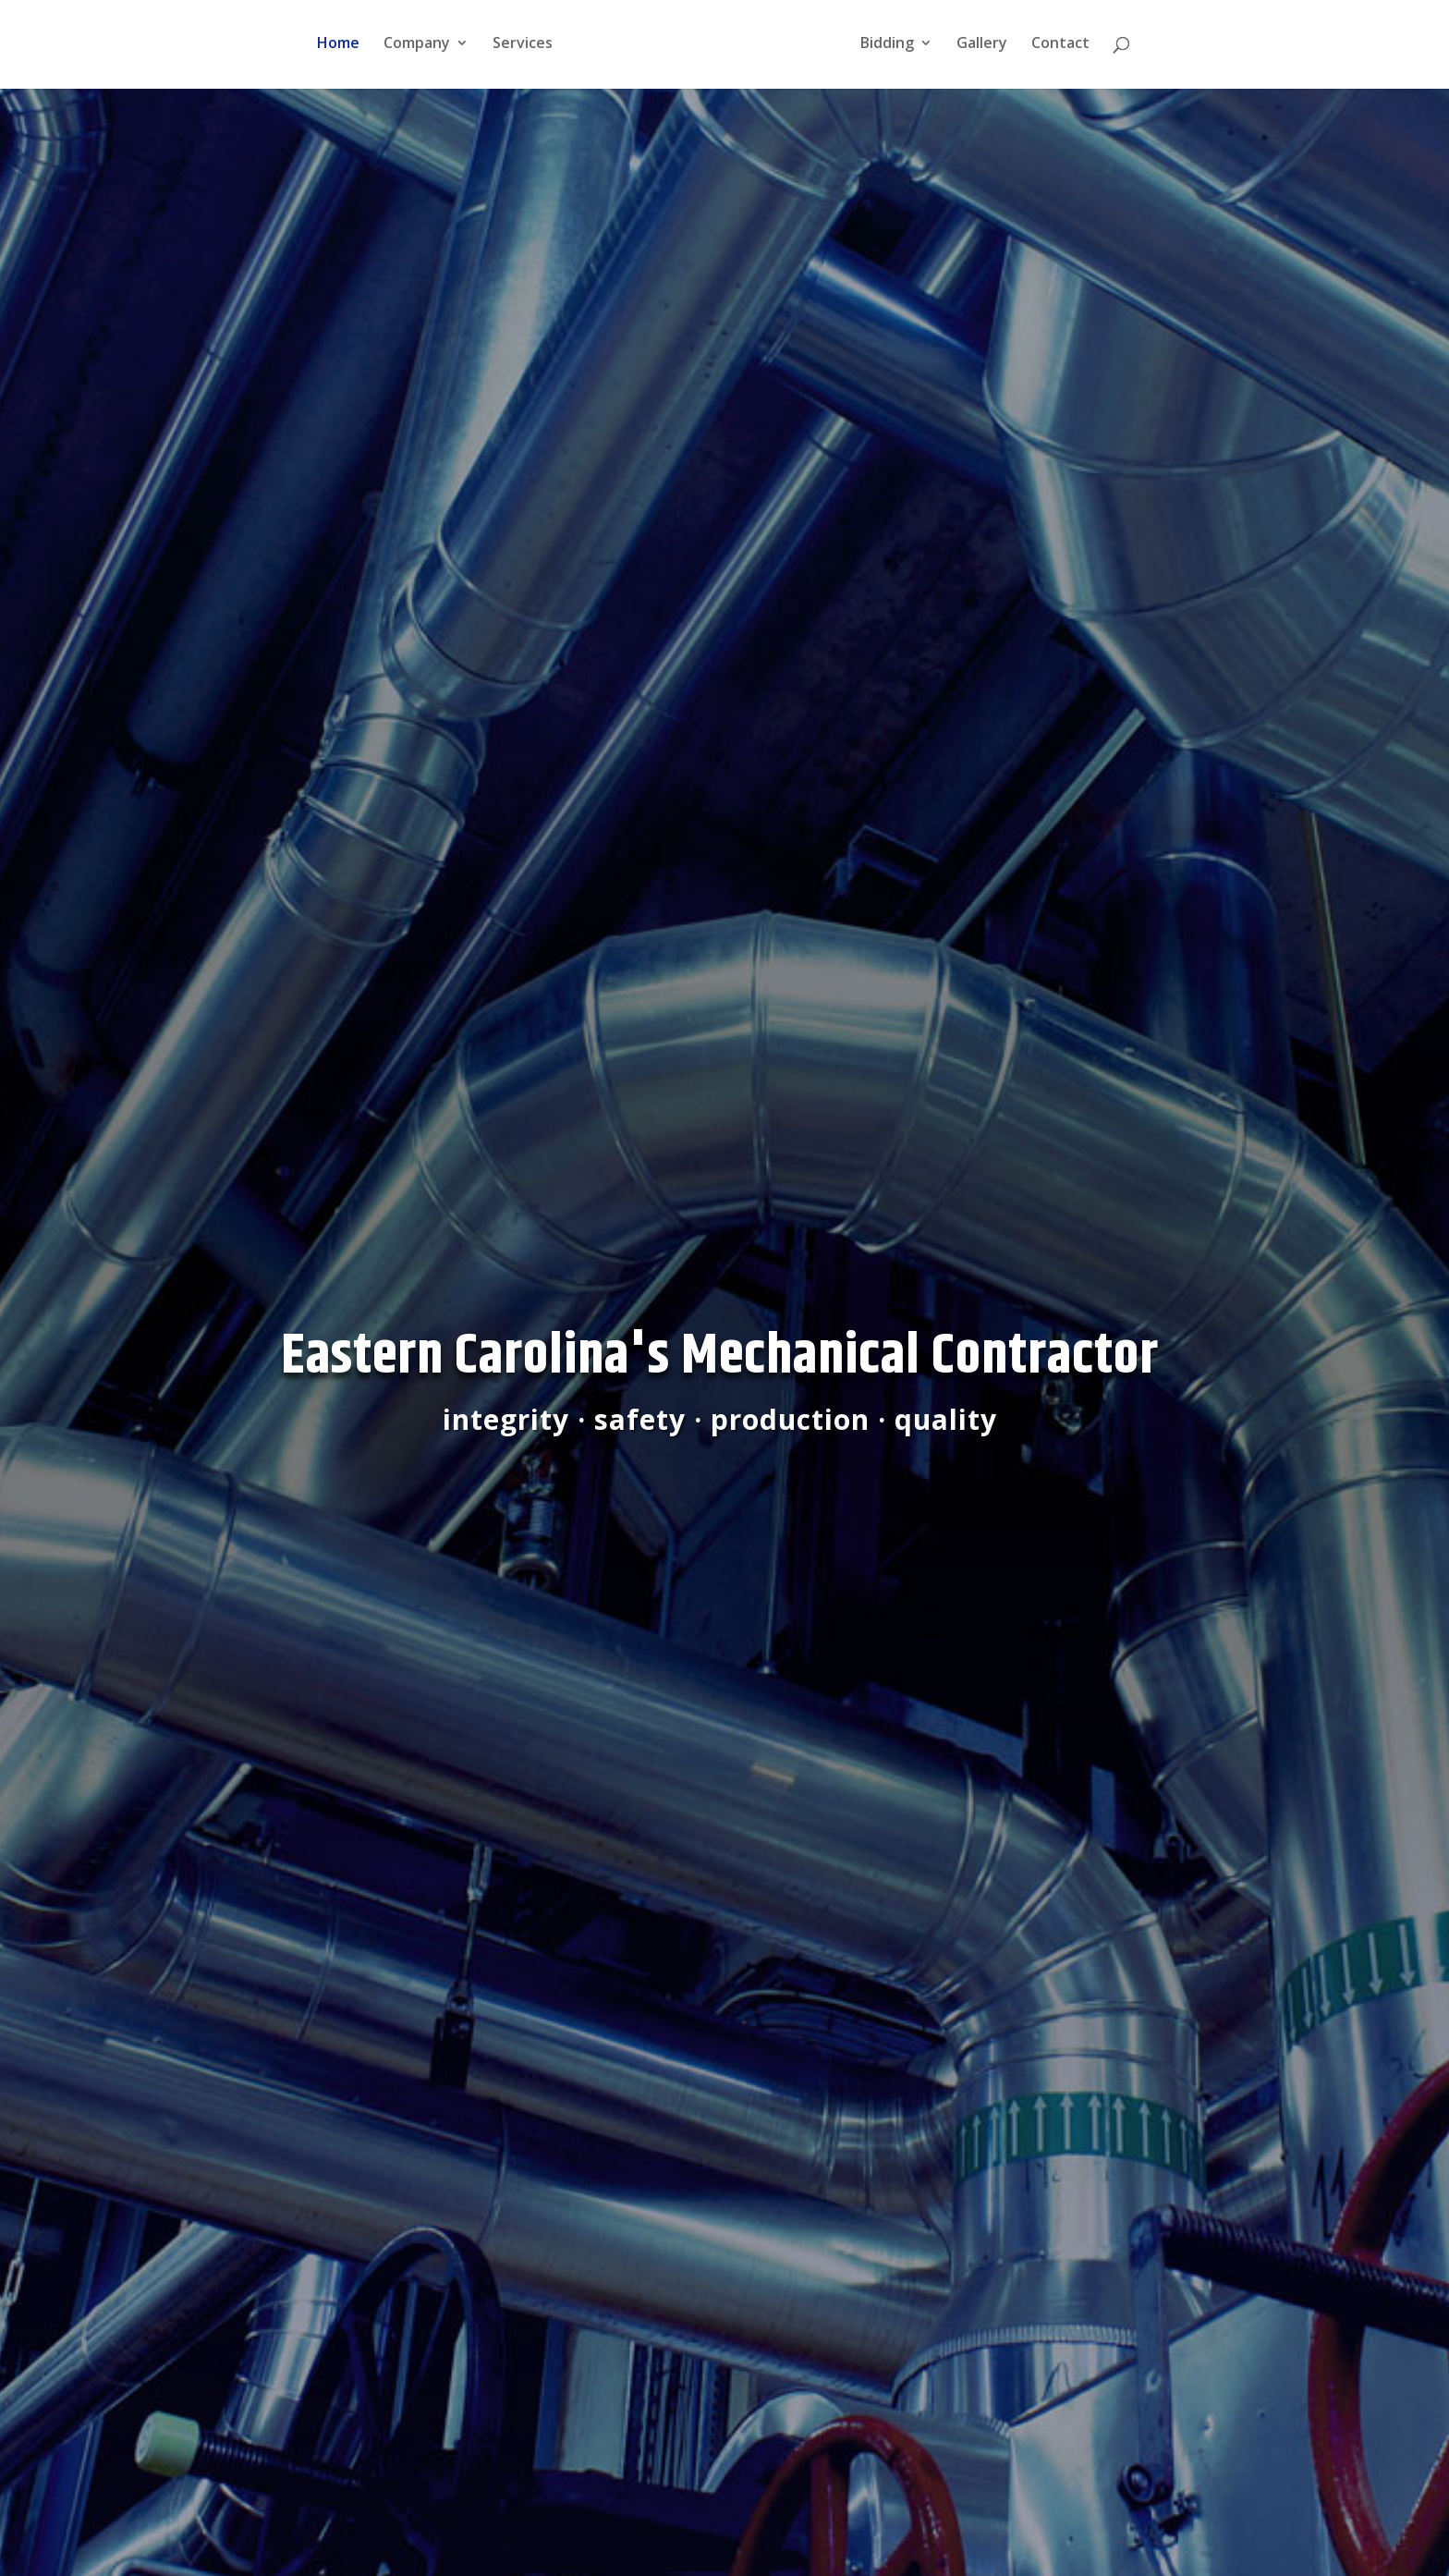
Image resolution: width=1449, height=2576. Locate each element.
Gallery (986, 48)
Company (412, 48)
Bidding (892, 48)
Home (333, 48)
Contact (1065, 48)
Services (518, 48)
